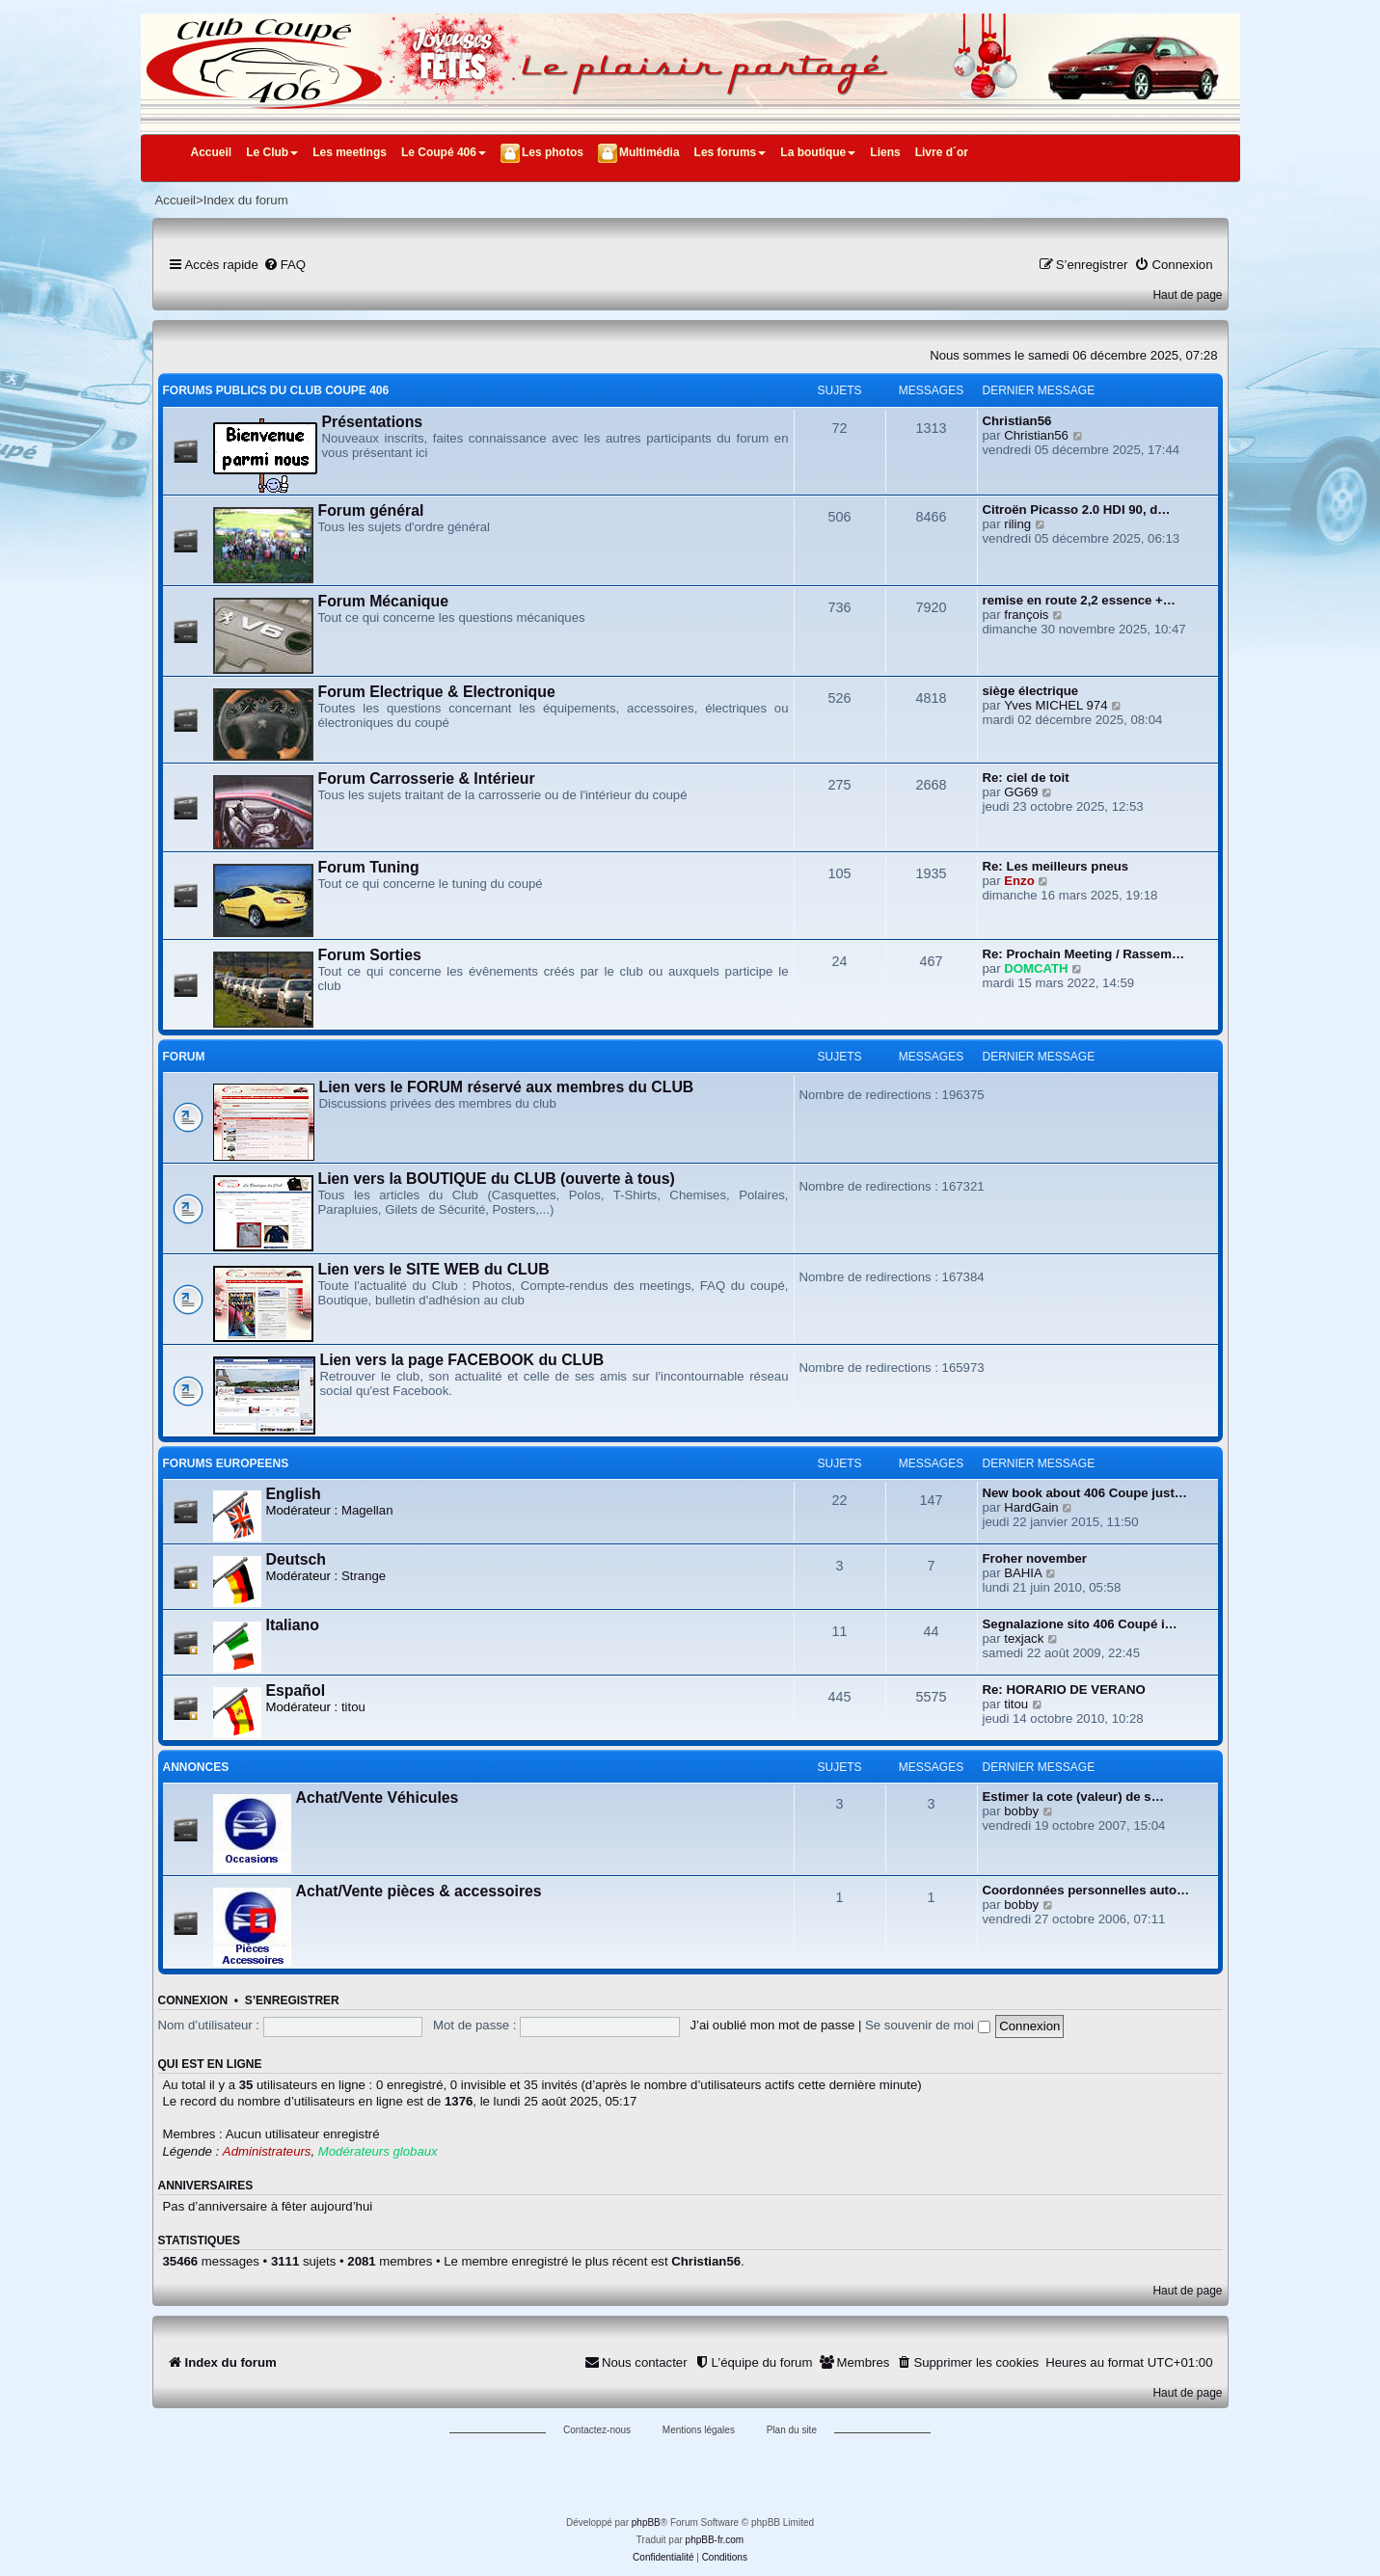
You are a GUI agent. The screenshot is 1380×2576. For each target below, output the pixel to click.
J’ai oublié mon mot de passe (772, 2025)
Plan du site (792, 2430)
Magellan (367, 1510)
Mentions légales (699, 2430)
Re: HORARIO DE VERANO (1064, 1689)
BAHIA (1023, 1573)
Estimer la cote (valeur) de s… (1073, 1796)
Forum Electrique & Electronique (436, 692)
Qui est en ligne (210, 2064)
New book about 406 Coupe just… (1085, 1493)
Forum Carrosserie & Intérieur (426, 778)
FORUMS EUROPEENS (226, 1463)
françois (1026, 614)
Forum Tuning (368, 867)
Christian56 (1017, 421)
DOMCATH (1036, 968)
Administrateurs (267, 2151)
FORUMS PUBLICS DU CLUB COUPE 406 (276, 390)
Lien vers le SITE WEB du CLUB (434, 1269)
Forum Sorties (369, 955)
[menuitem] (284, 265)
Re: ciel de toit (1026, 777)
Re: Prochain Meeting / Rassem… (1084, 954)
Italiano (292, 1625)
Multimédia (649, 152)
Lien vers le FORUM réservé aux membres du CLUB (506, 1087)
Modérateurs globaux (378, 2151)
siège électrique (1031, 691)
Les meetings (349, 152)
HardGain (1031, 1507)
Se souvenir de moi (927, 2025)
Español (296, 1690)
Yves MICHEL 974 (1055, 705)
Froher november (1035, 1558)
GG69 (1021, 792)
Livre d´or (941, 152)
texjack (1023, 1638)
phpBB (646, 2522)
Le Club (272, 152)
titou (353, 1707)
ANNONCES (196, 1767)
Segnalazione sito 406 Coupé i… (1080, 1624)
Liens (885, 152)
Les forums (730, 152)
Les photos (552, 152)
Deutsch (296, 1559)
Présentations (372, 422)
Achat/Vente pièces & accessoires (419, 1891)
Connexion (193, 2000)
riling (1017, 524)
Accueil (211, 152)
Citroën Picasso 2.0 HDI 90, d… (1077, 509)
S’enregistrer (292, 2000)
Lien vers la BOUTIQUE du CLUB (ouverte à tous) (496, 1178)
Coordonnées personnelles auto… (1086, 1890)
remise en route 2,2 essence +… (1080, 600)
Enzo (1019, 880)
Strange (363, 1576)
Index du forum (245, 200)
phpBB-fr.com (715, 2540)
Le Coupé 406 (443, 152)
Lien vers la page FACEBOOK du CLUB (462, 1360)
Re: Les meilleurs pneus (1056, 866)
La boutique (817, 152)
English (293, 1494)
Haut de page (1187, 295)
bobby (1021, 1811)
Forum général (371, 510)
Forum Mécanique (383, 601)
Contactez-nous (597, 2430)
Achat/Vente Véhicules (377, 1797)
